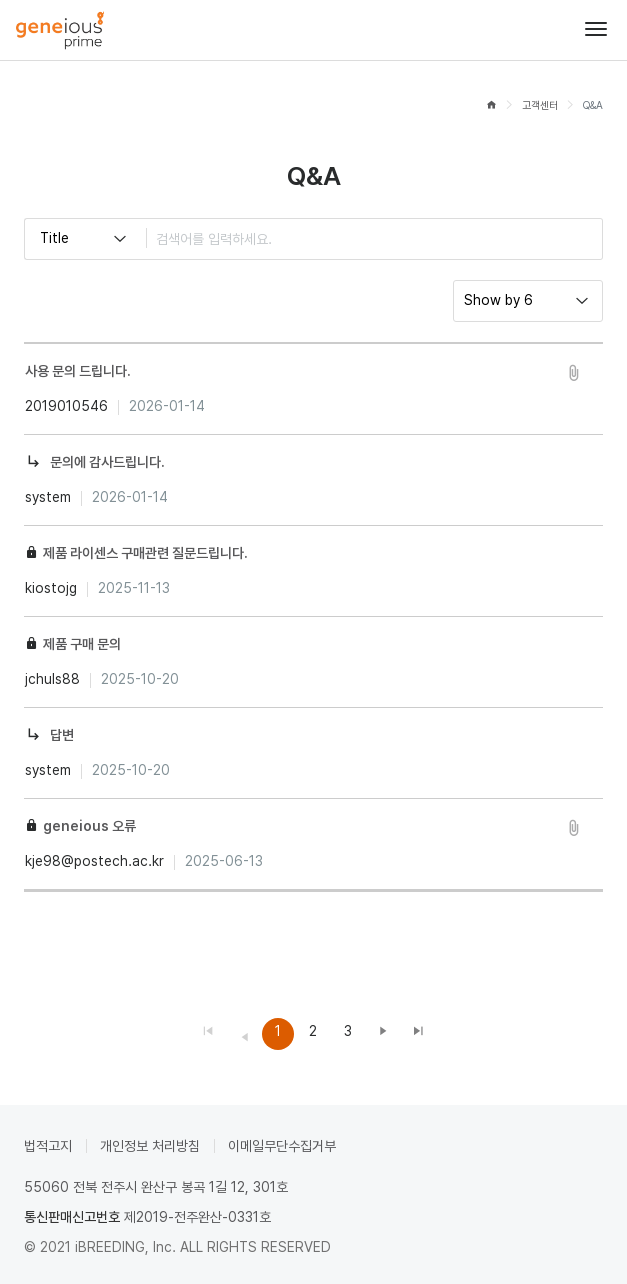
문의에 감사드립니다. (107, 462)
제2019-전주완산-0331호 (197, 1217)
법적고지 (48, 1146)
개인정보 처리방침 (150, 1146)
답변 (62, 735)
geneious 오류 (89, 826)
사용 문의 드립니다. (78, 371)
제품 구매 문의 (82, 644)
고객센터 (540, 105)
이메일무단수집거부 (282, 1146)
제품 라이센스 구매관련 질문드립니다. (145, 553)
